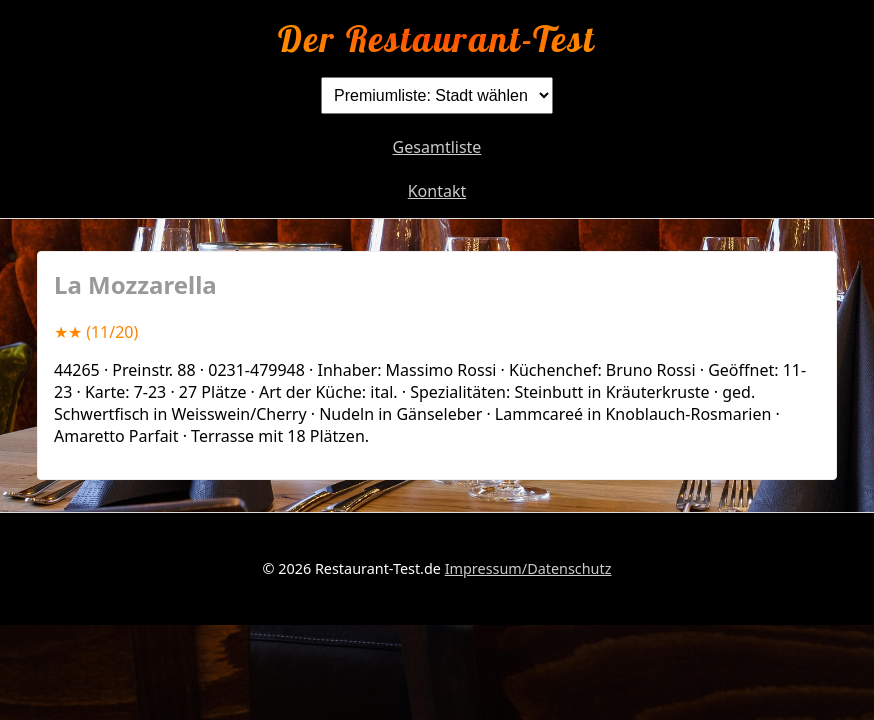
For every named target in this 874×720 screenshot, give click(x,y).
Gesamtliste (437, 147)
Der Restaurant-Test (436, 38)
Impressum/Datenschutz (528, 568)
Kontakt (437, 191)
